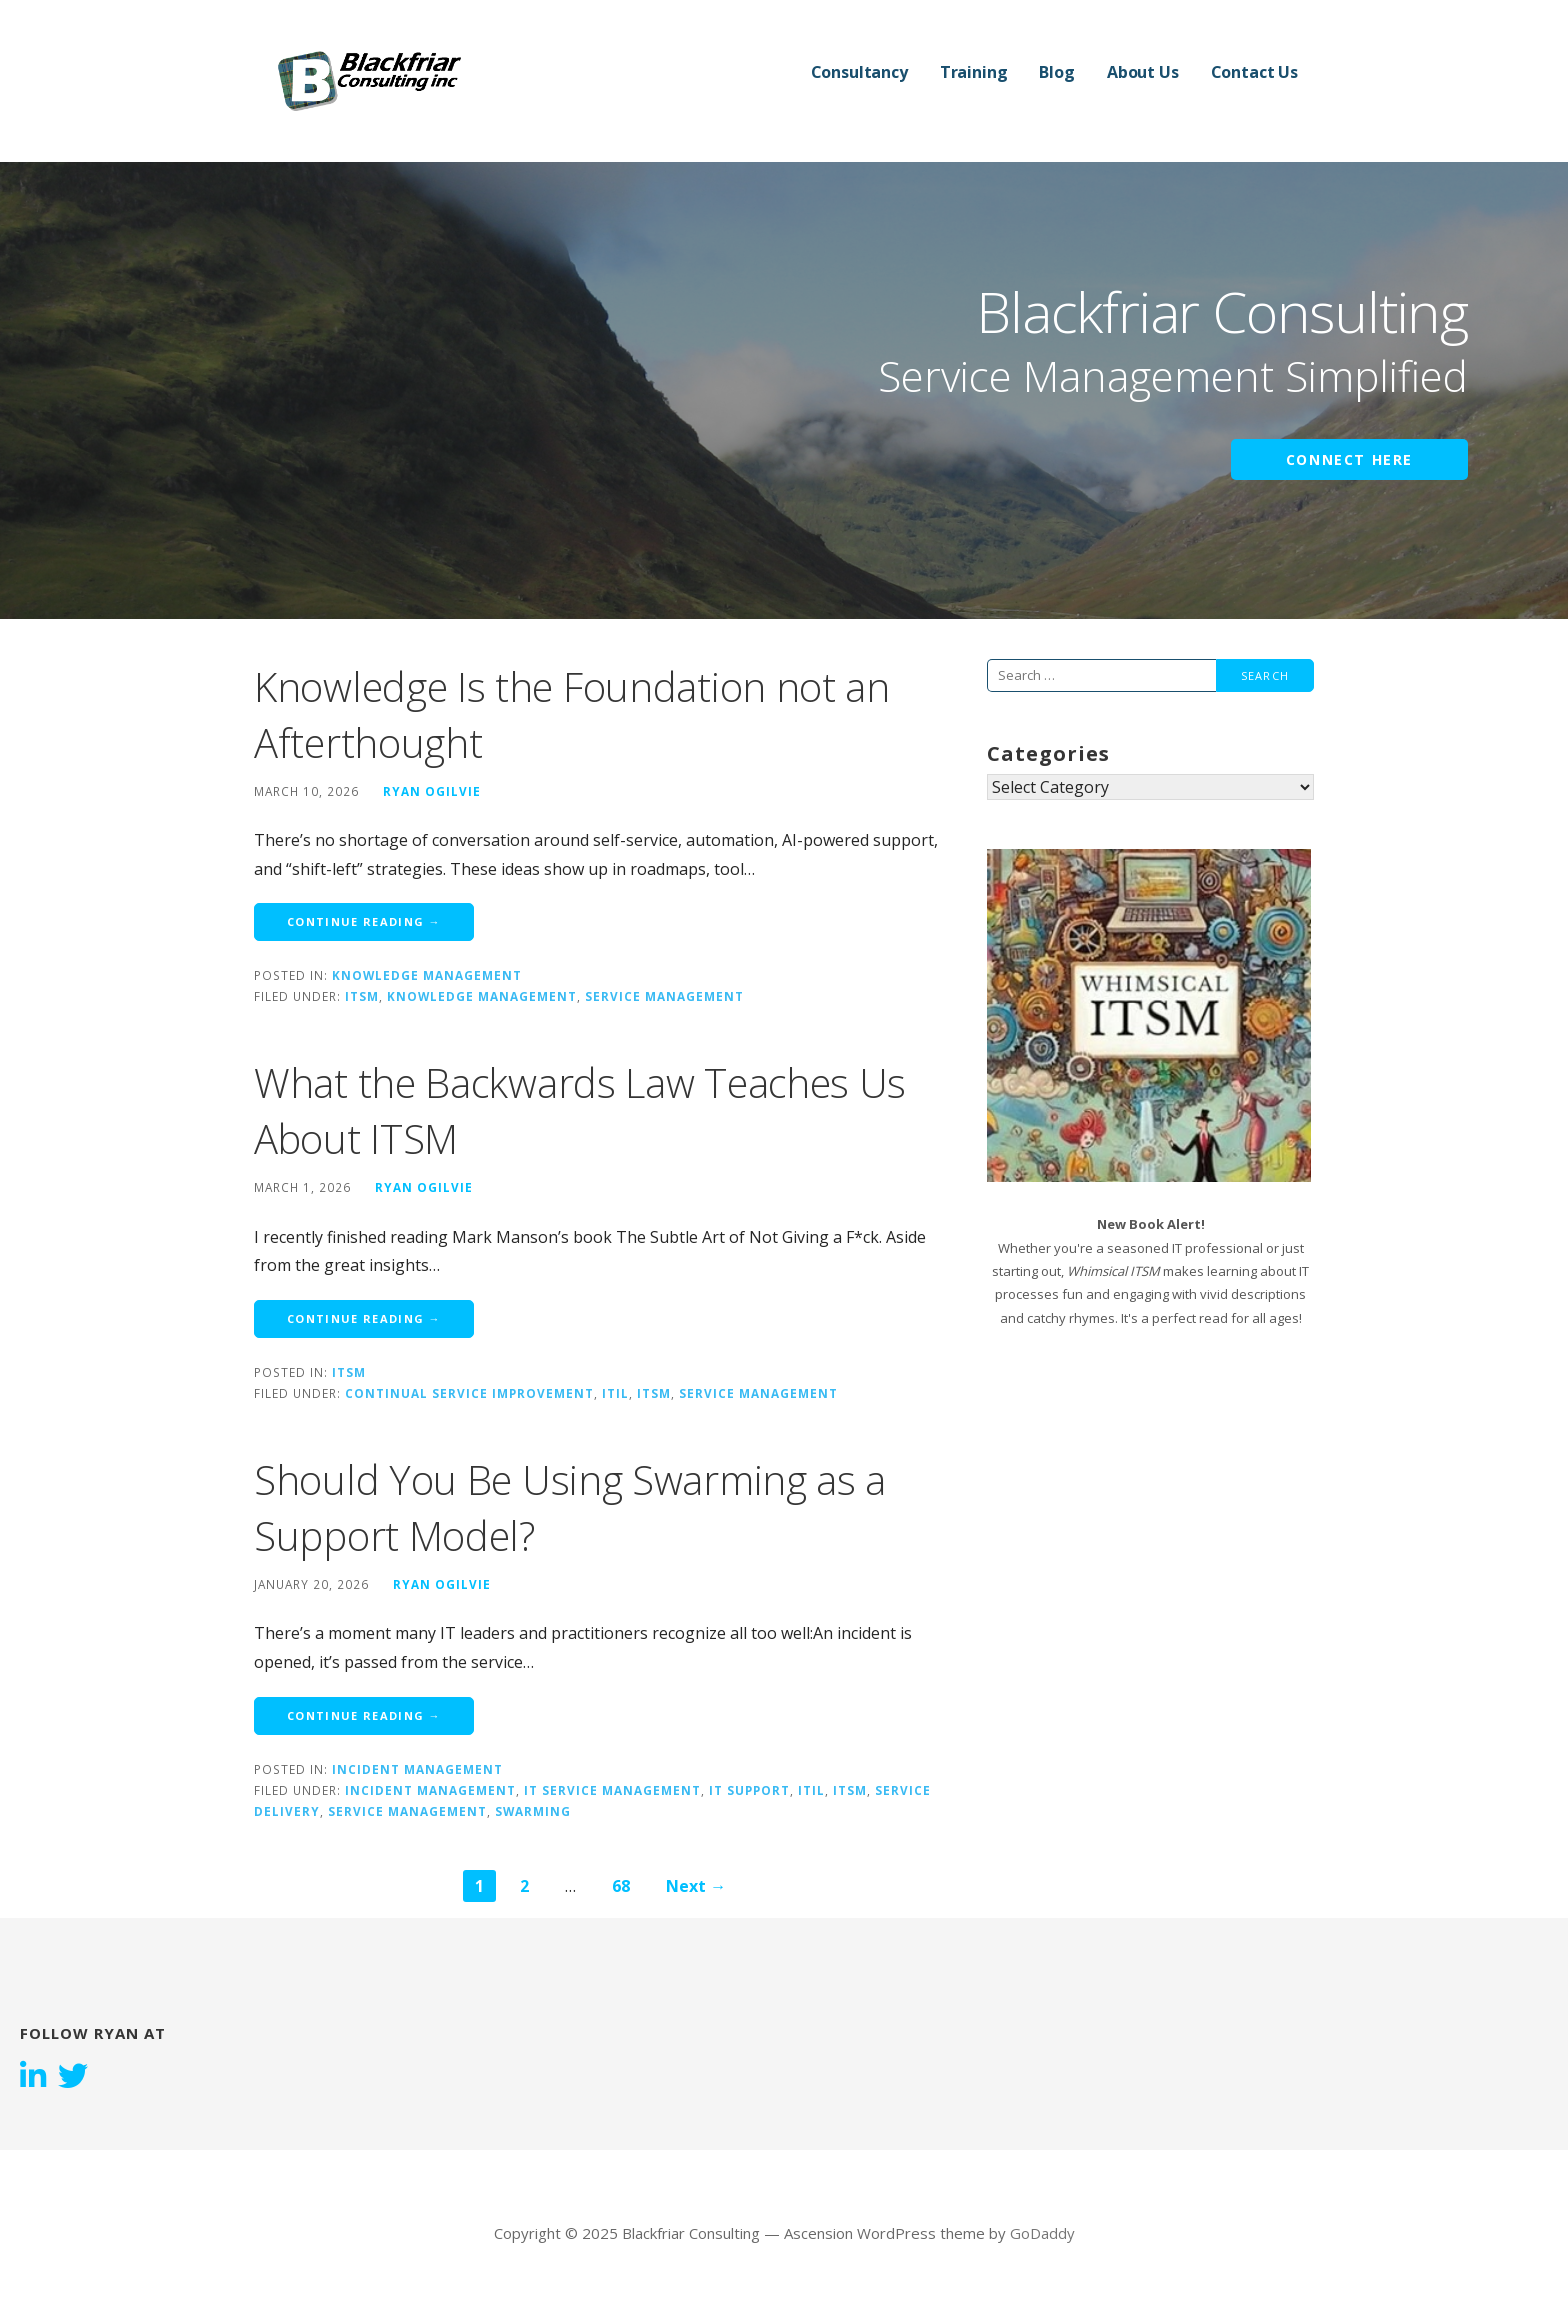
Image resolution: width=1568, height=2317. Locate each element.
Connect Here (1349, 459)
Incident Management (417, 1769)
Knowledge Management (427, 975)
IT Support (749, 1790)
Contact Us (1254, 72)
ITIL (615, 1393)
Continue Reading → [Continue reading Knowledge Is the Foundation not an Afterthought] (364, 921)
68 (621, 1886)
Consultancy (859, 72)
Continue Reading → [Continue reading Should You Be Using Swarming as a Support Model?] (364, 1715)
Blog (1056, 72)
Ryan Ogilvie (432, 791)
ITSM (362, 996)
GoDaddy (1042, 2233)
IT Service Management (612, 1790)
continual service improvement (469, 1393)
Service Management (664, 996)
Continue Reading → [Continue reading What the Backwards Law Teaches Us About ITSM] (364, 1318)
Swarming (533, 1811)
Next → (696, 1886)
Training (974, 72)
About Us (1143, 72)
